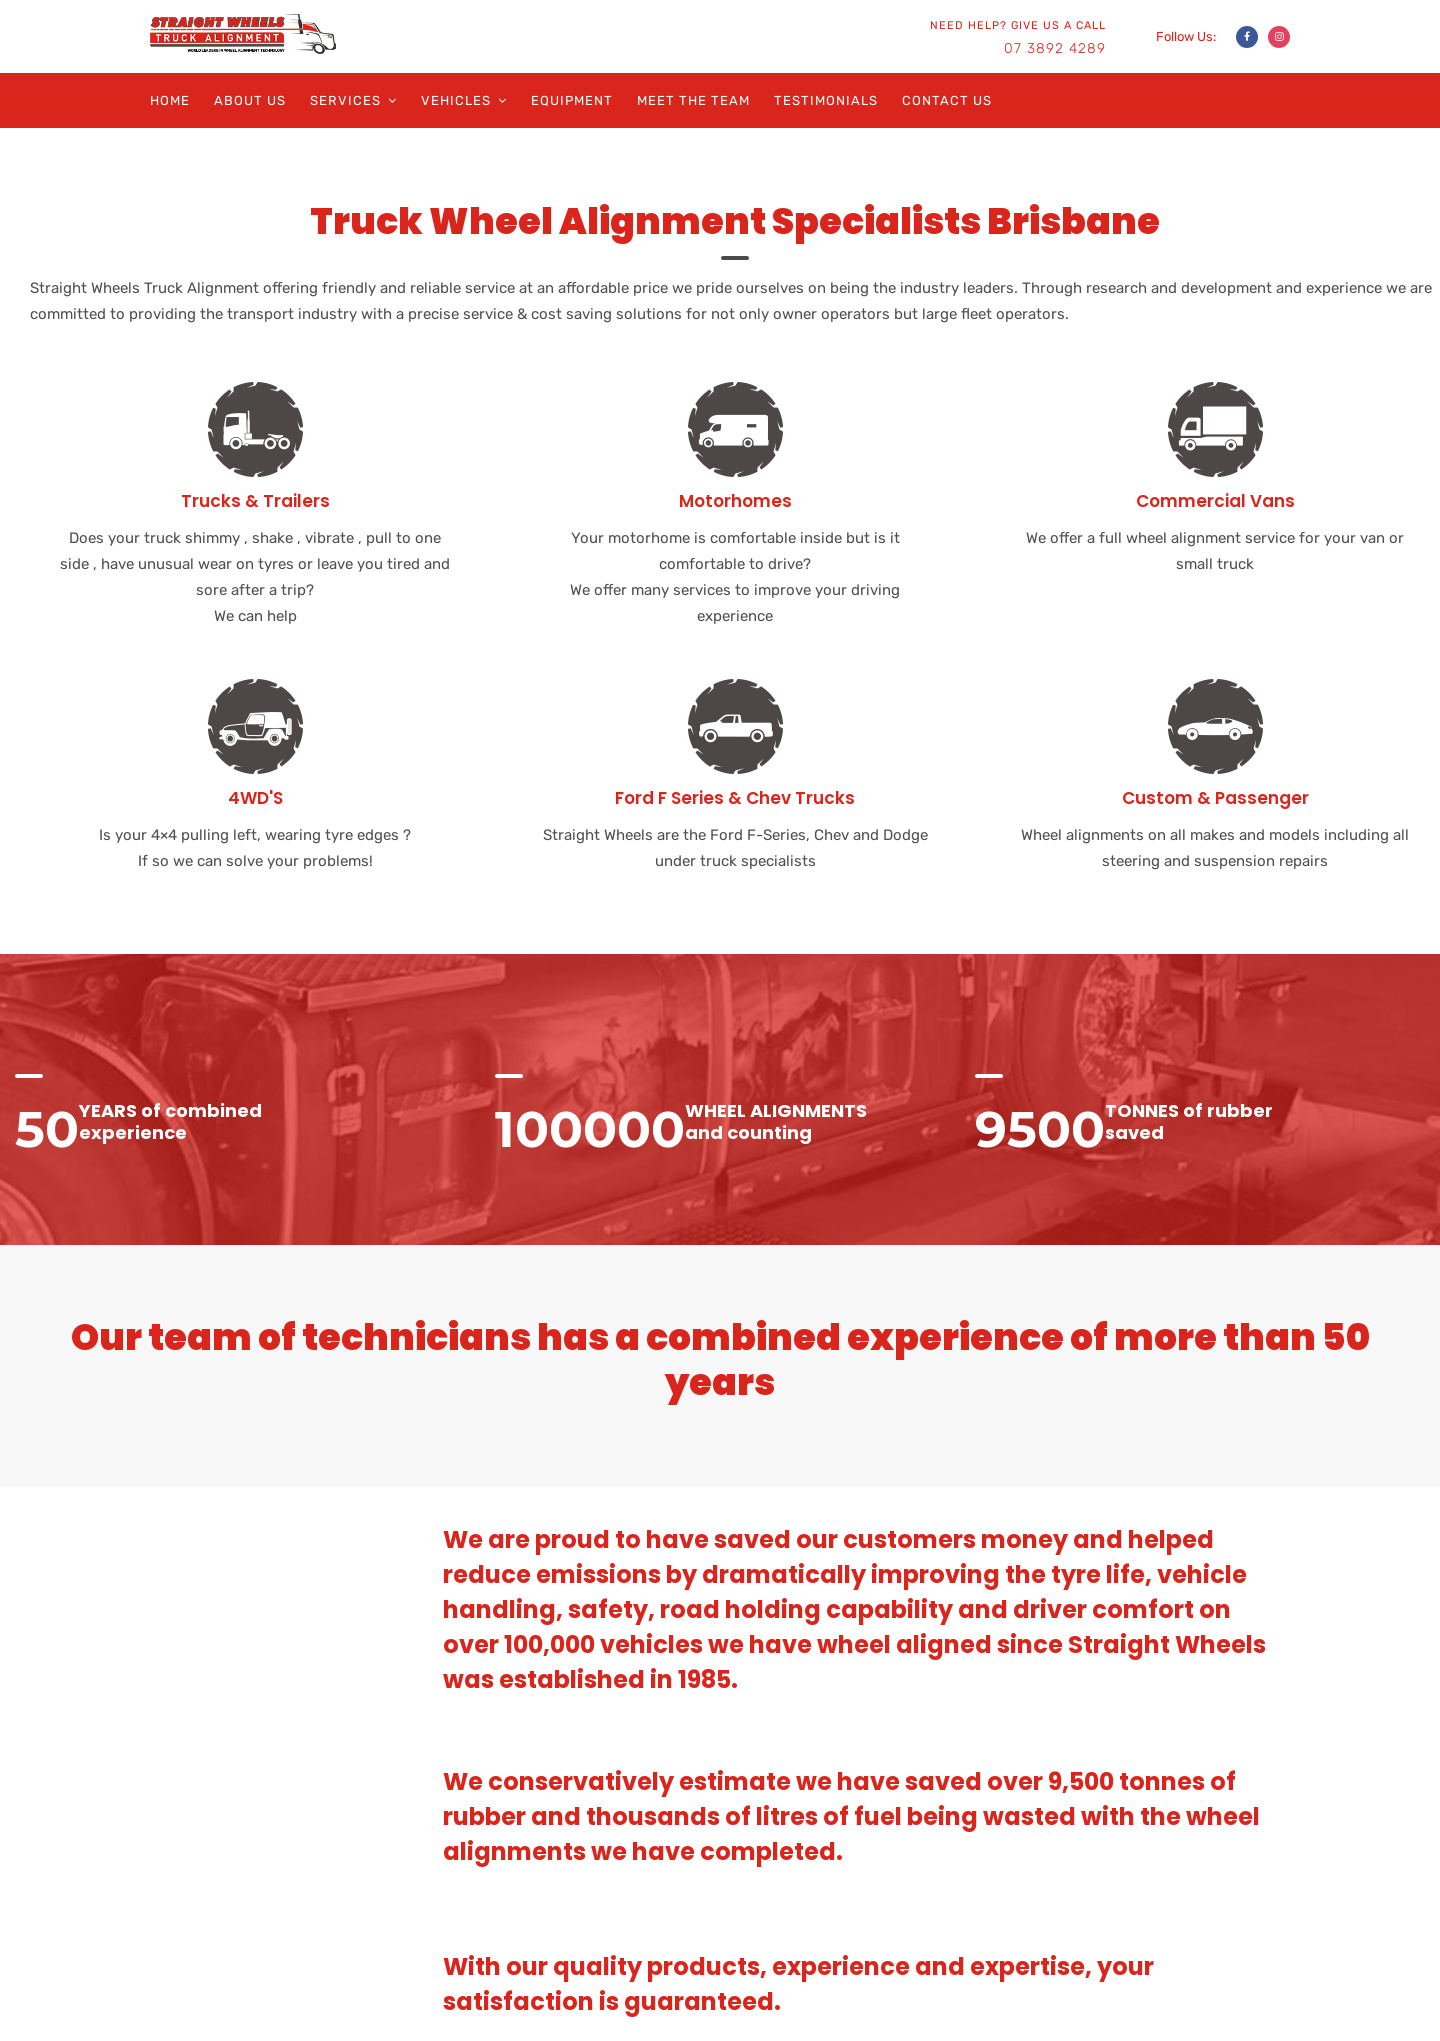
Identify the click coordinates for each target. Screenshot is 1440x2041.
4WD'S (255, 798)
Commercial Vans (1215, 501)
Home (170, 100)
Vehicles (456, 100)
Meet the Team (693, 100)
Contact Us (947, 100)
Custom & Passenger (1215, 798)
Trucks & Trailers (255, 501)
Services (345, 100)
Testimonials (826, 100)
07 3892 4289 (1055, 48)
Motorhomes (735, 501)
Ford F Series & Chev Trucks (735, 798)
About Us (250, 100)
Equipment (572, 100)
